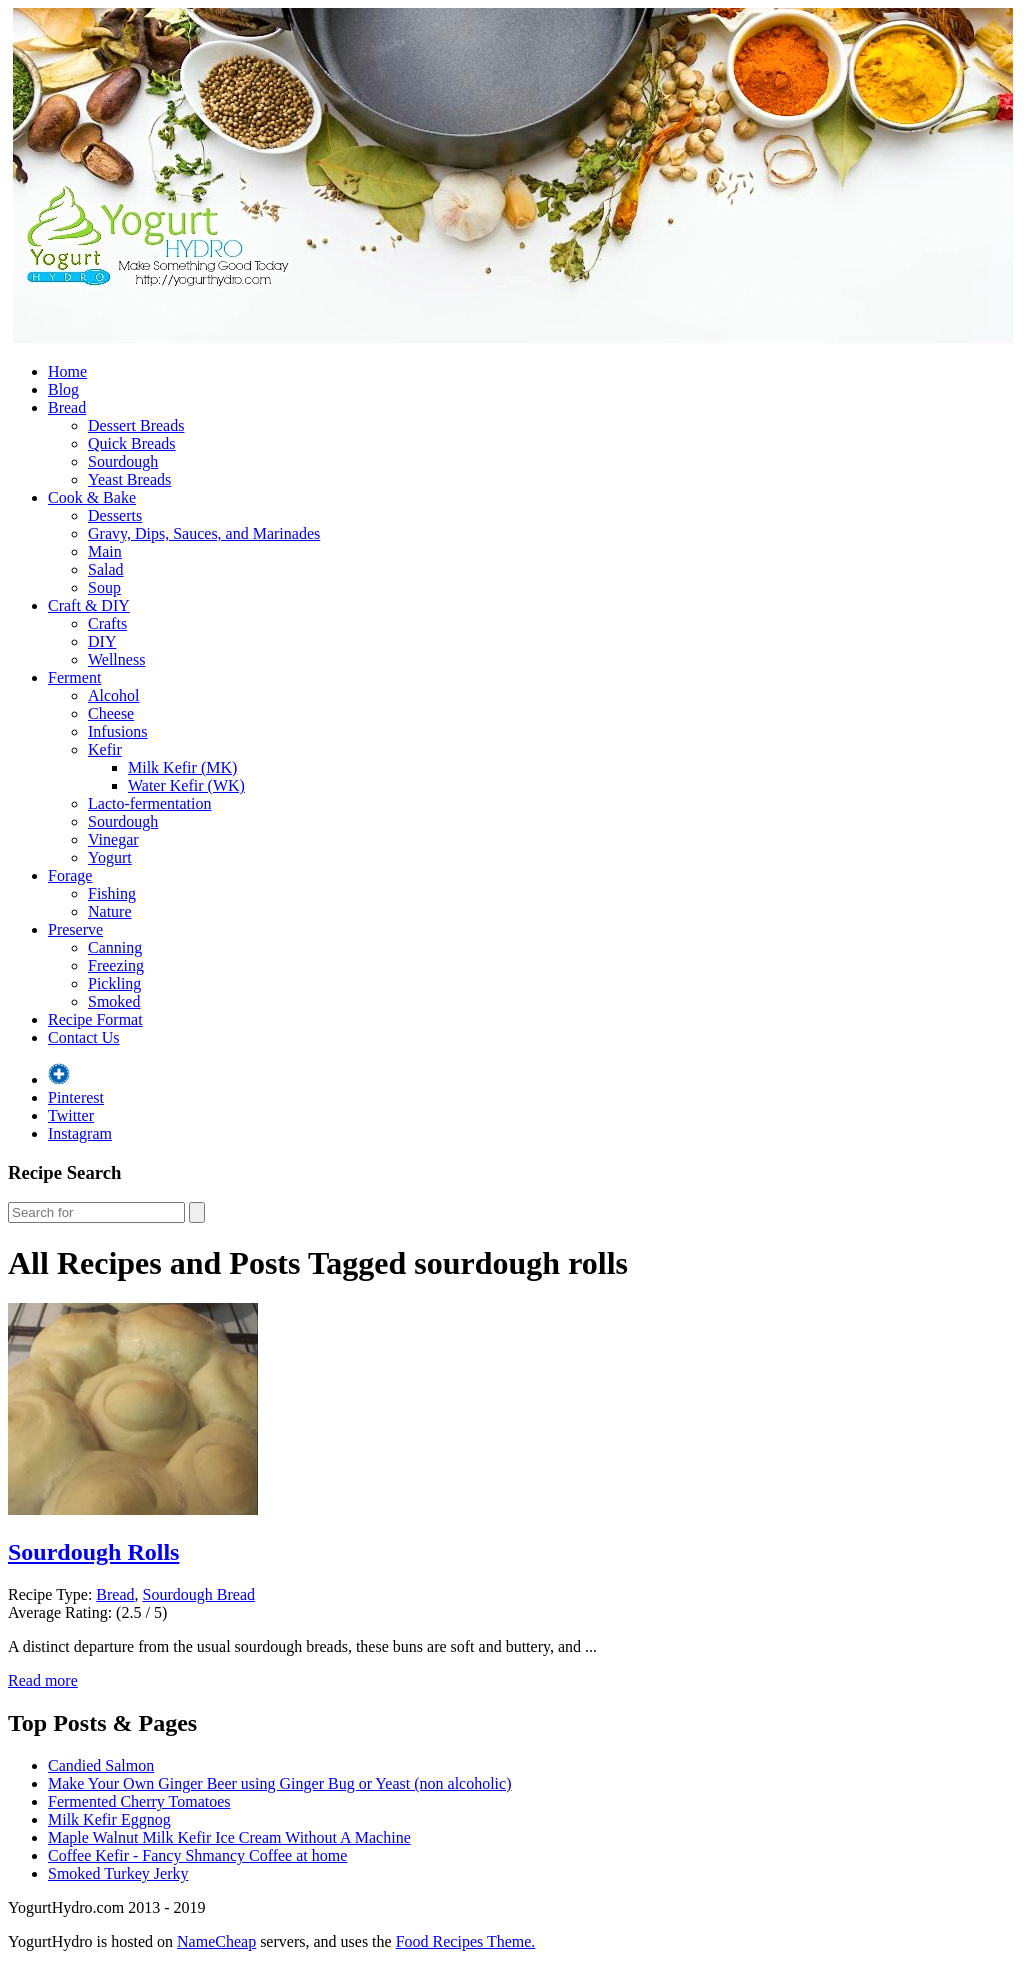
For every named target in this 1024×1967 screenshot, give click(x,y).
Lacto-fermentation (150, 803)
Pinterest (76, 1097)
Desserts (115, 515)
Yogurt (110, 857)
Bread (67, 407)
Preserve (75, 929)
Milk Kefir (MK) (182, 767)
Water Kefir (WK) (186, 785)
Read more (43, 1680)
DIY (102, 641)
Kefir (105, 749)
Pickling (114, 983)
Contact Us (84, 1037)
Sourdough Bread (199, 1594)
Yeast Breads (129, 479)
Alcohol (114, 695)
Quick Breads (132, 443)
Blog (63, 389)
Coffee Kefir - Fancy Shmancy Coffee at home (197, 1855)
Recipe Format (95, 1019)
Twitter (71, 1115)
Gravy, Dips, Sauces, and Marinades (204, 533)
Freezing (116, 965)
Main (105, 551)
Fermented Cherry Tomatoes (139, 1801)
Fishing (112, 893)
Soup (104, 587)
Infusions (118, 731)
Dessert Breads (136, 425)
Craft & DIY (89, 605)
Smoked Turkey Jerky (118, 1873)
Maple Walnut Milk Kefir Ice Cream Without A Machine (229, 1837)
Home (67, 371)
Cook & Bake (92, 497)
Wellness (116, 659)
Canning (115, 947)
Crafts (107, 623)
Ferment (74, 677)
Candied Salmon (101, 1765)
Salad (106, 569)
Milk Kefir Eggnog (109, 1819)
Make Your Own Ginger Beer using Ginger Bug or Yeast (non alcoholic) (280, 1783)
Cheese (111, 713)
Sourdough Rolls (93, 1552)
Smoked (114, 1001)
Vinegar (113, 839)
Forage (70, 875)
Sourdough (123, 461)
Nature (110, 911)
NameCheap (216, 1941)
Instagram (80, 1133)
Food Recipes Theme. (466, 1941)
